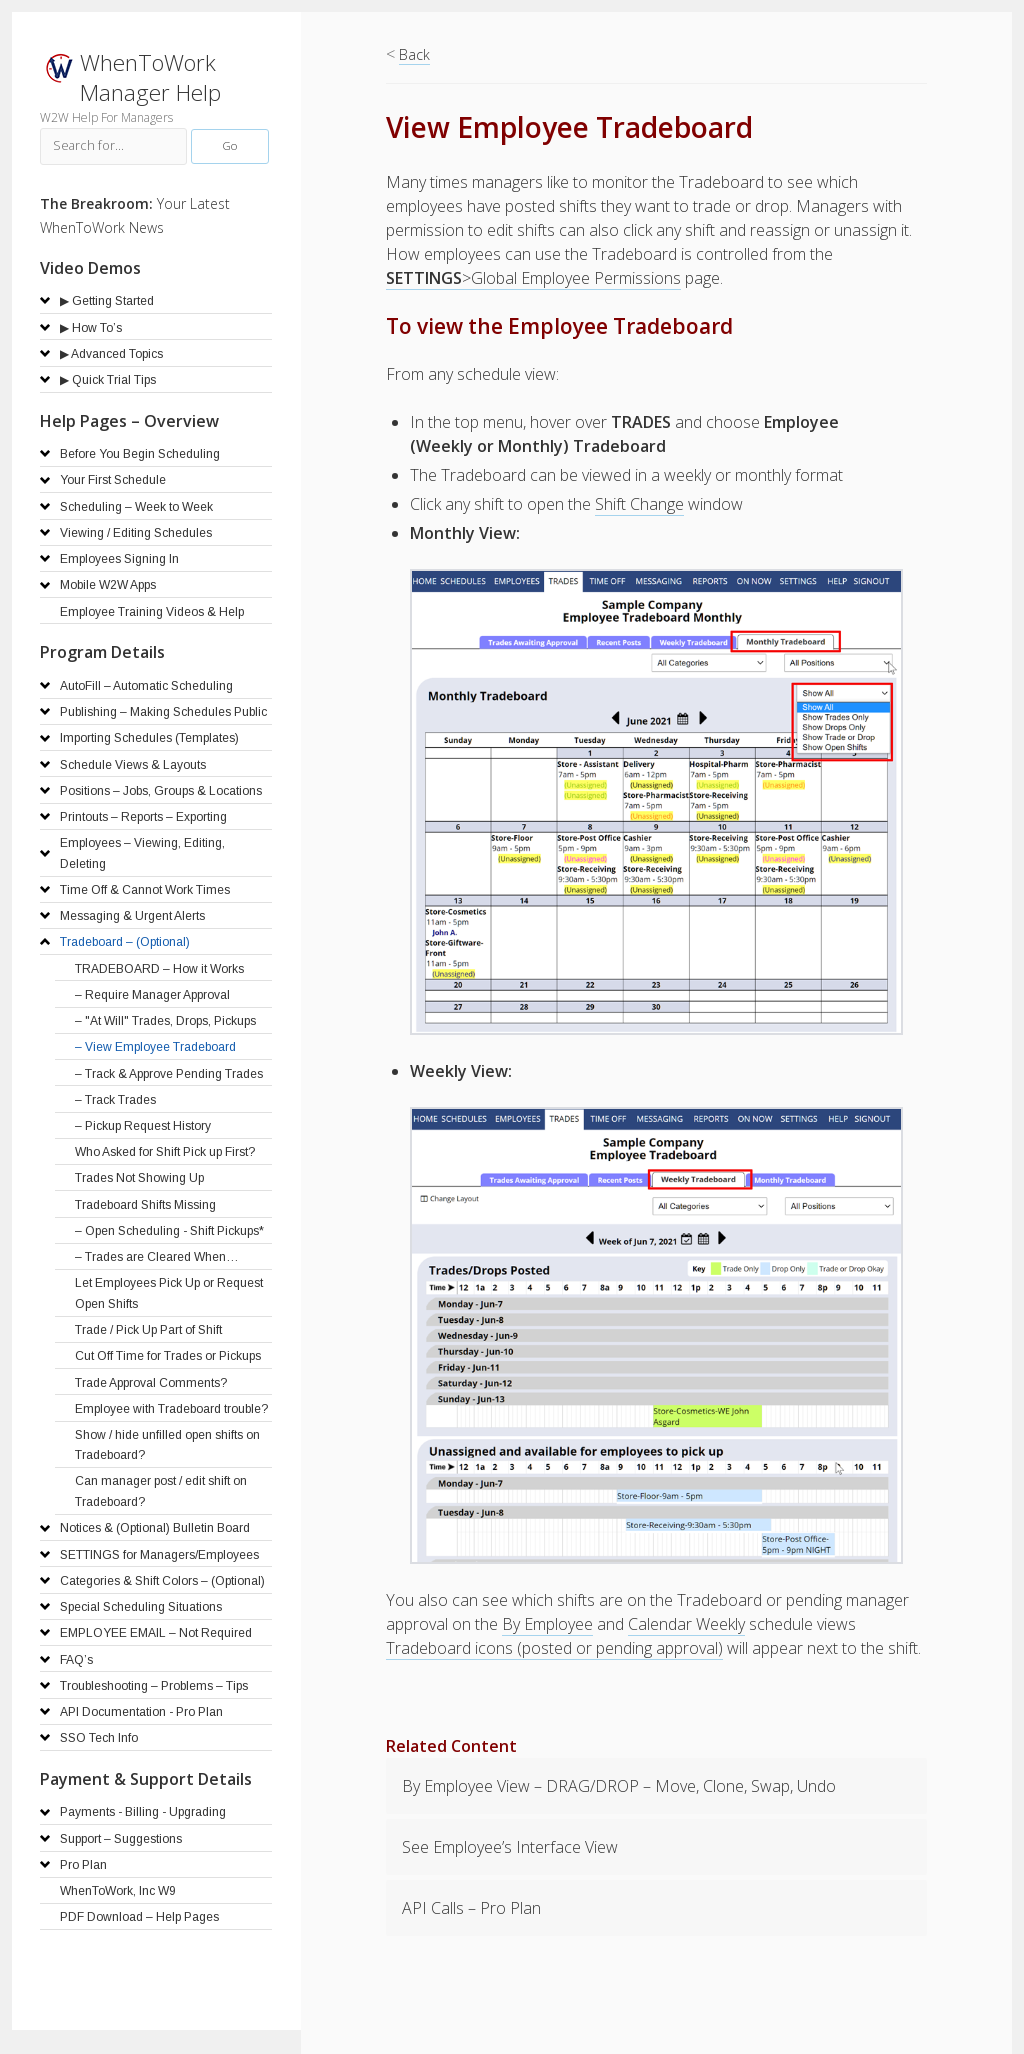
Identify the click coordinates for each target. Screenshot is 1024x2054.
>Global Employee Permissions (533, 278)
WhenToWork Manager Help (150, 77)
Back (414, 54)
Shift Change (639, 504)
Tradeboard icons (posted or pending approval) (554, 1648)
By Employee (547, 1624)
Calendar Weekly (686, 1624)
